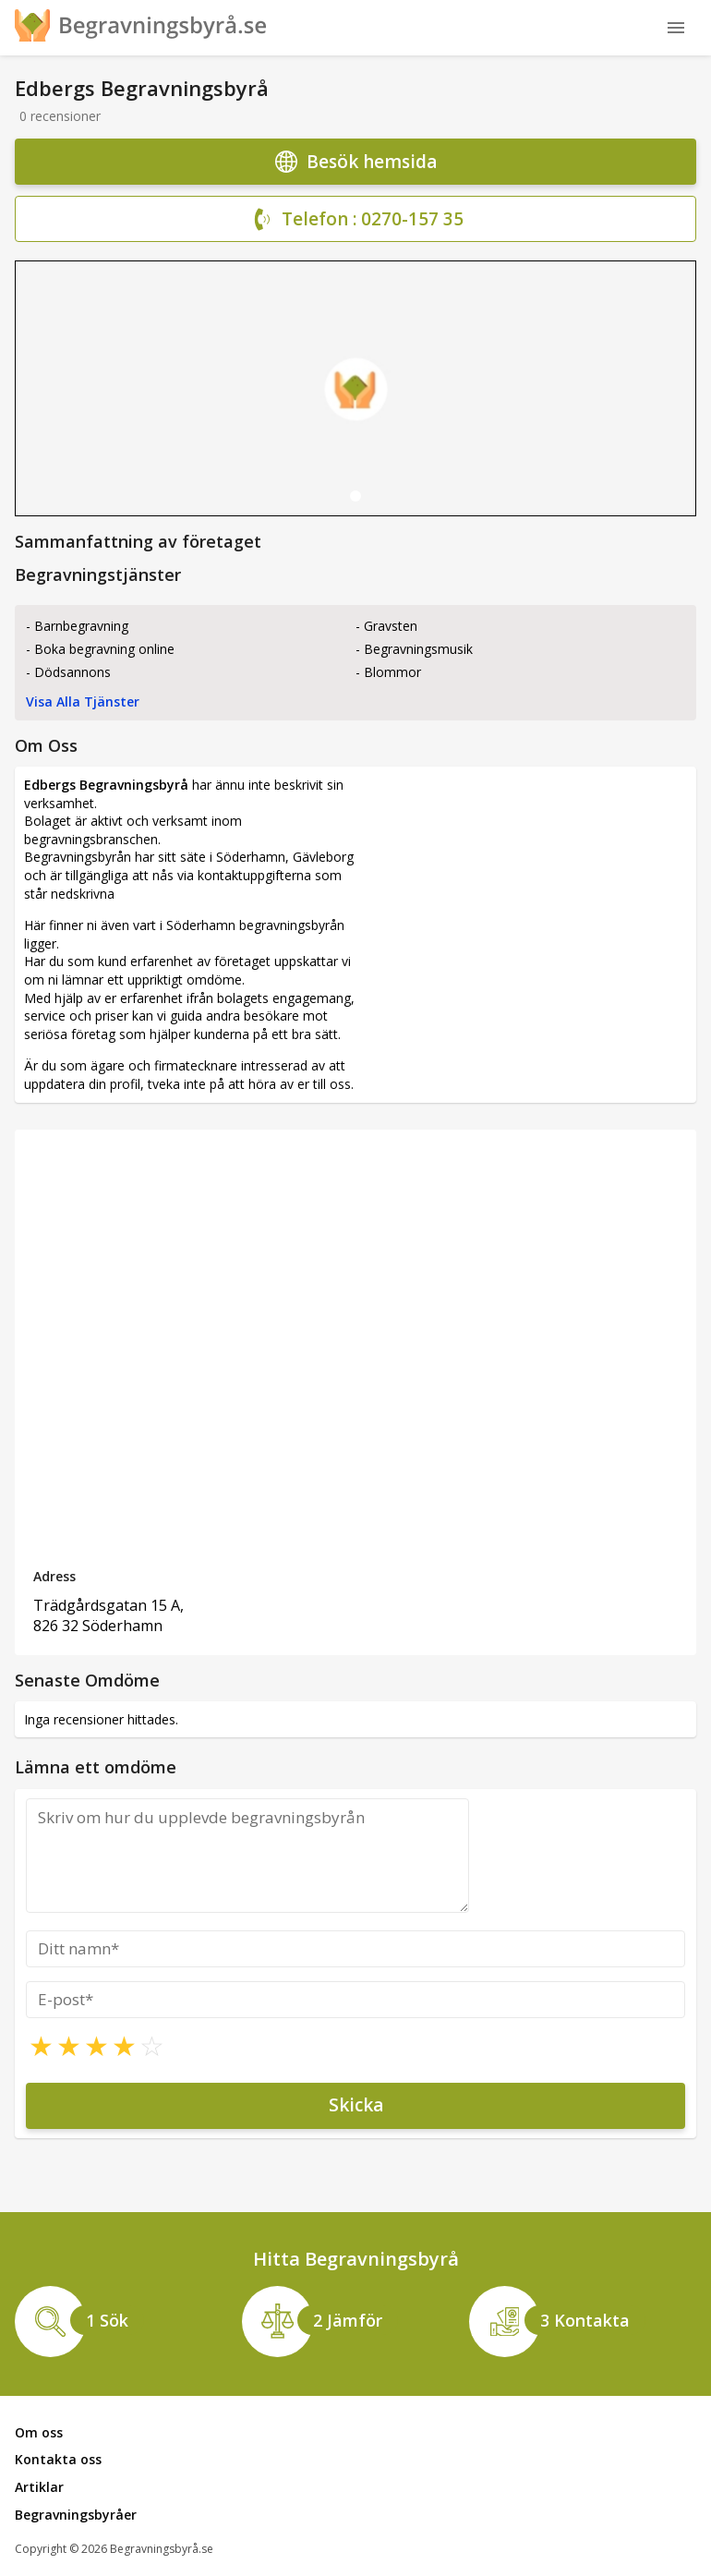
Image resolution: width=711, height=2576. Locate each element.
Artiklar (39, 2487)
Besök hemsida (356, 162)
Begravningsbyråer (76, 2514)
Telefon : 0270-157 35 (355, 220)
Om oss (39, 2432)
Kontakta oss (58, 2459)
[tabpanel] (355, 388)
